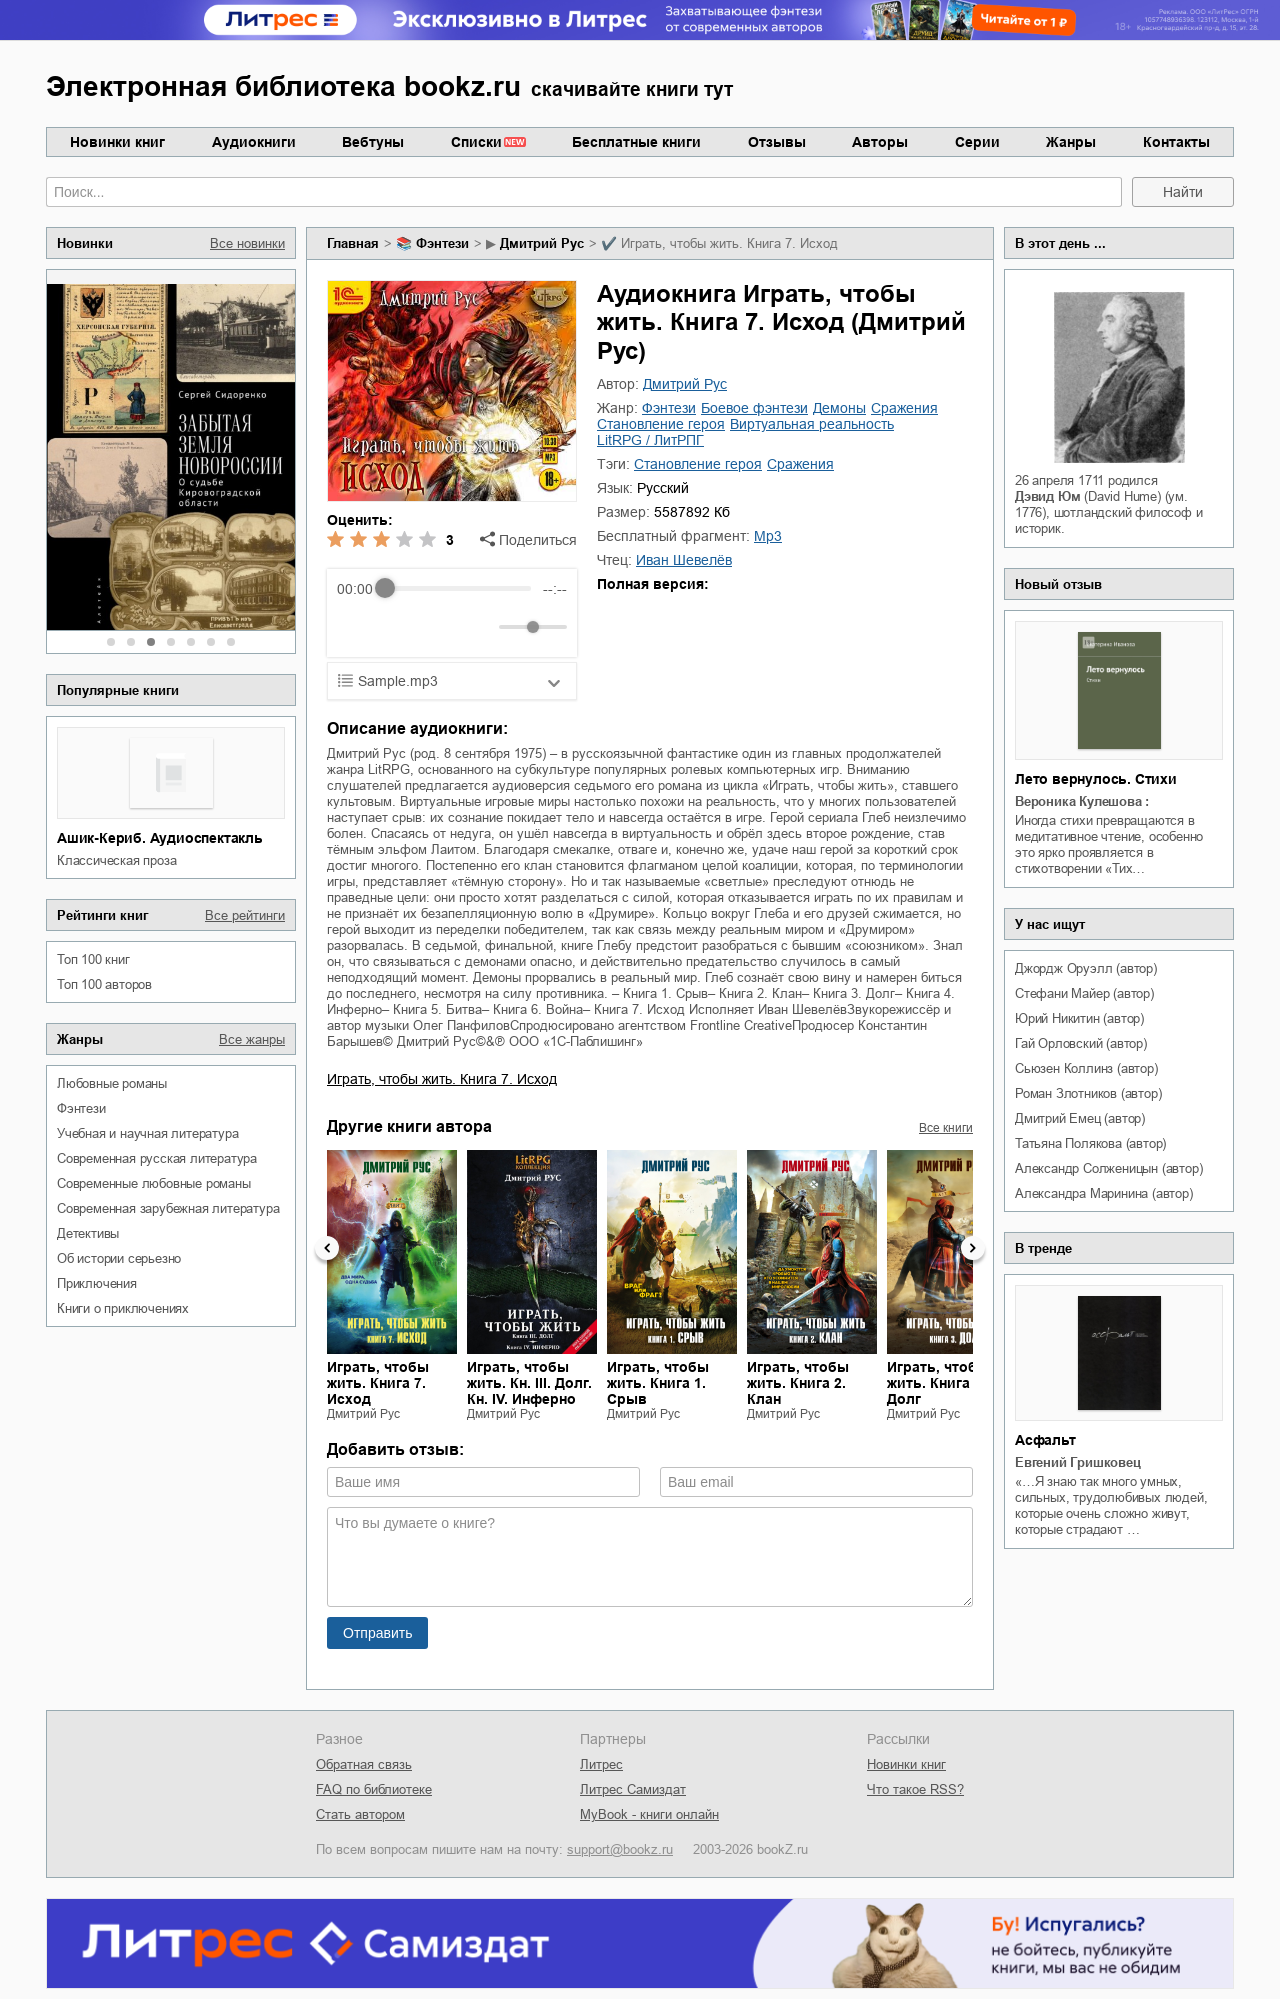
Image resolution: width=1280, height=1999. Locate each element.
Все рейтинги (245, 915)
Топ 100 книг (93, 959)
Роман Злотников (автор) (1088, 1093)
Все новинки (247, 243)
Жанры (1071, 142)
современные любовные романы (154, 1183)
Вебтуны (373, 142)
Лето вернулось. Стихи (1096, 779)
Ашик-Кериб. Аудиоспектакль (160, 838)
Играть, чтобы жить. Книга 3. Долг (938, 1383)
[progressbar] (457, 589)
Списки (476, 142)
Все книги (946, 1128)
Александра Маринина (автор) (1104, 1193)
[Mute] (480, 627)
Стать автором (360, 1814)
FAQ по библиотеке (374, 1789)
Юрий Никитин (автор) (1079, 1018)
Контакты (1176, 142)
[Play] (401, 627)
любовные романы (112, 1083)
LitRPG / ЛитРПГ (650, 440)
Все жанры (252, 1039)
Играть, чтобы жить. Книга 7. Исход (442, 1079)
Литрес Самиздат (633, 1789)
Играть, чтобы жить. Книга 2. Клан (798, 1383)
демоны (839, 408)
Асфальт (1045, 1440)
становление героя (661, 424)
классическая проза (116, 860)
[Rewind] (357, 626)
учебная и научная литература (147, 1133)
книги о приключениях (123, 1308)
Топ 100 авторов (104, 984)
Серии (977, 142)
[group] (452, 613)
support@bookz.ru (620, 1849)
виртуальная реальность (812, 424)
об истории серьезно (119, 1258)
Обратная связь (364, 1764)
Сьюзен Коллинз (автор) (1086, 1068)
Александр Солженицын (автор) (1108, 1168)
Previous (327, 1248)
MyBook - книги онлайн (649, 1814)
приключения (97, 1283)
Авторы (880, 142)
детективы (88, 1233)
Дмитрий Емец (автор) (1080, 1118)
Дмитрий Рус (542, 243)
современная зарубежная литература (168, 1208)
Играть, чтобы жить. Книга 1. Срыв (658, 1383)
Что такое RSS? (915, 1789)
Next (973, 1248)
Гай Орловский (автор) (1081, 1043)
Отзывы (777, 142)
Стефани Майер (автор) (1084, 993)
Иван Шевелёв (684, 560)
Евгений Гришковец (1078, 1462)
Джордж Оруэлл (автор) (1086, 968)
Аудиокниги (254, 142)
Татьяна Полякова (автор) (1090, 1143)
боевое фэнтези (754, 408)
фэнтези (81, 1108)
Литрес (601, 1764)
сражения (904, 408)
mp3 (768, 536)
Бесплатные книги (636, 142)
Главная (353, 243)
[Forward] (444, 626)
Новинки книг (117, 142)
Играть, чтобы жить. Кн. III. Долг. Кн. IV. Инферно (529, 1383)
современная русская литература (157, 1158)
